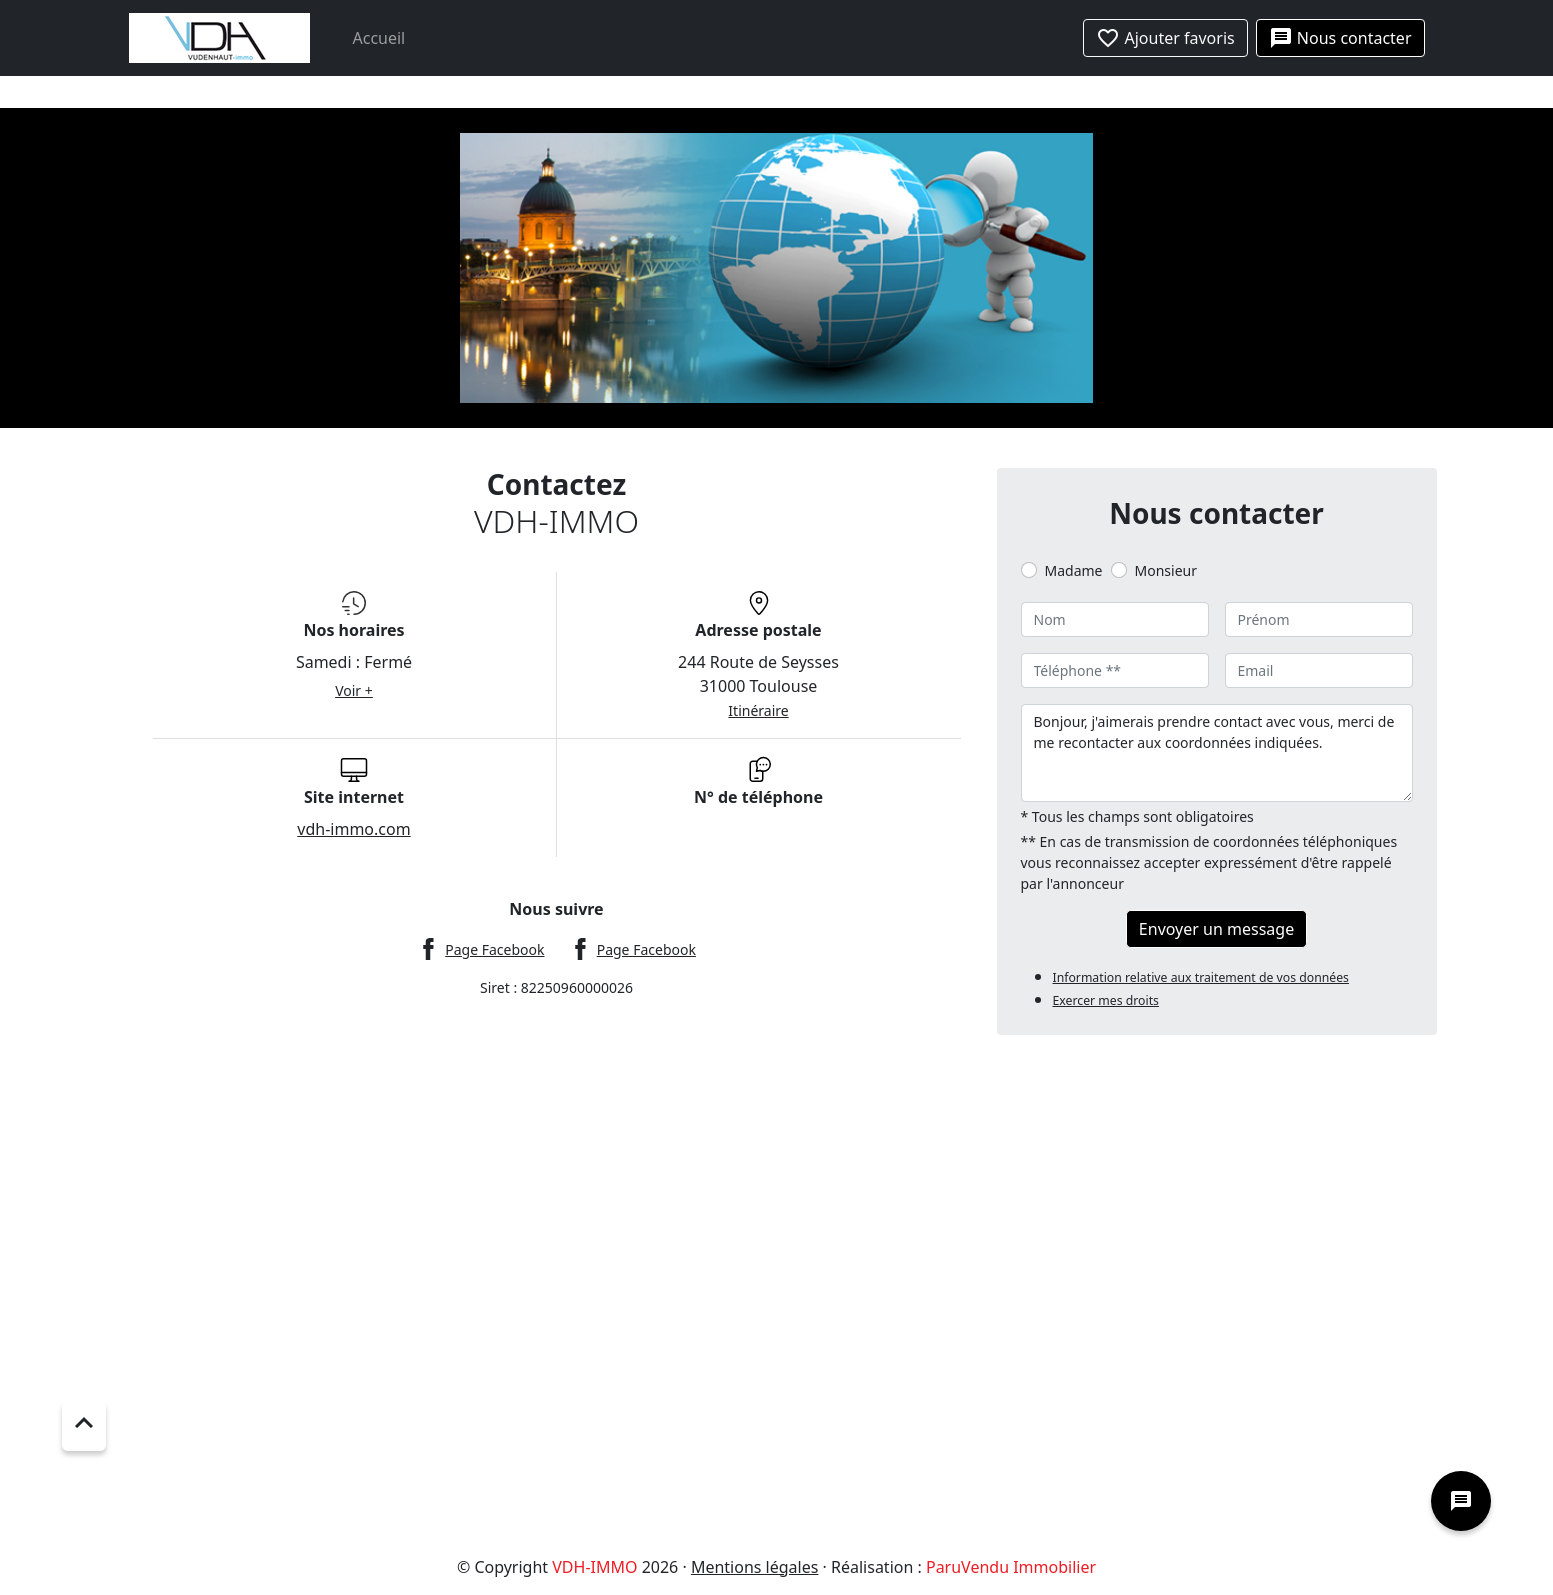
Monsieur (1166, 570)
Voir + (354, 690)
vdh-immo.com (353, 829)
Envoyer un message (1216, 929)
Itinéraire (758, 710)
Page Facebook (494, 949)
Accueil (379, 38)
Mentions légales (755, 1567)
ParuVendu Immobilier (1011, 1567)
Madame (1074, 570)
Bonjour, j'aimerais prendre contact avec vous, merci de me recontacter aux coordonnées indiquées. (1217, 753)
